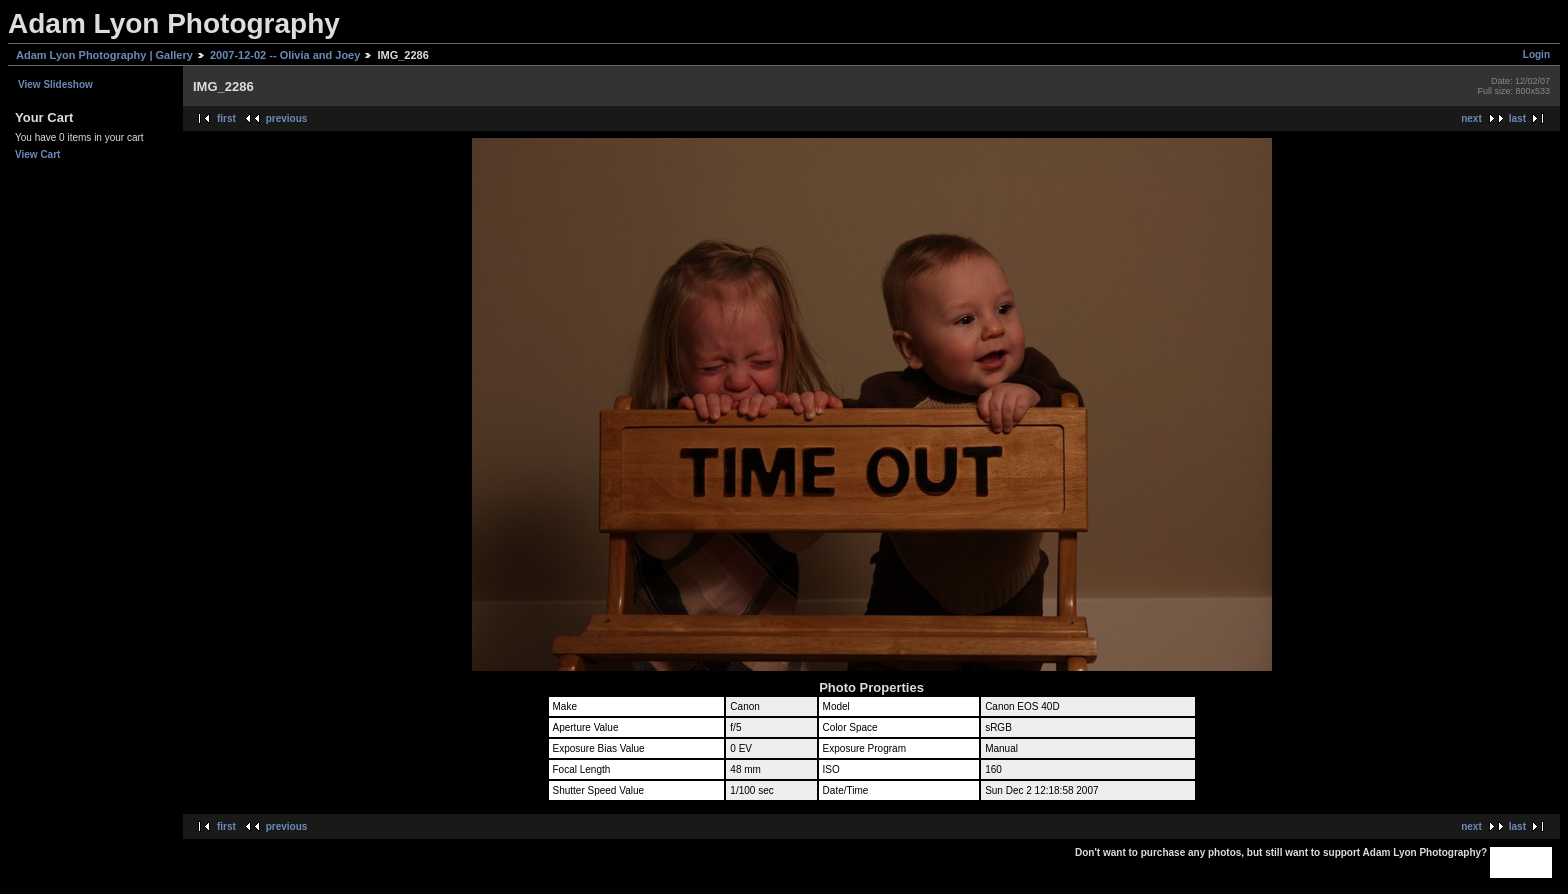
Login (1536, 54)
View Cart (37, 154)
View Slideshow (55, 84)
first (226, 118)
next (1471, 118)
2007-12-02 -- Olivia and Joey (285, 55)
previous (287, 118)
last (1517, 118)
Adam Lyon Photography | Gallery (104, 55)
